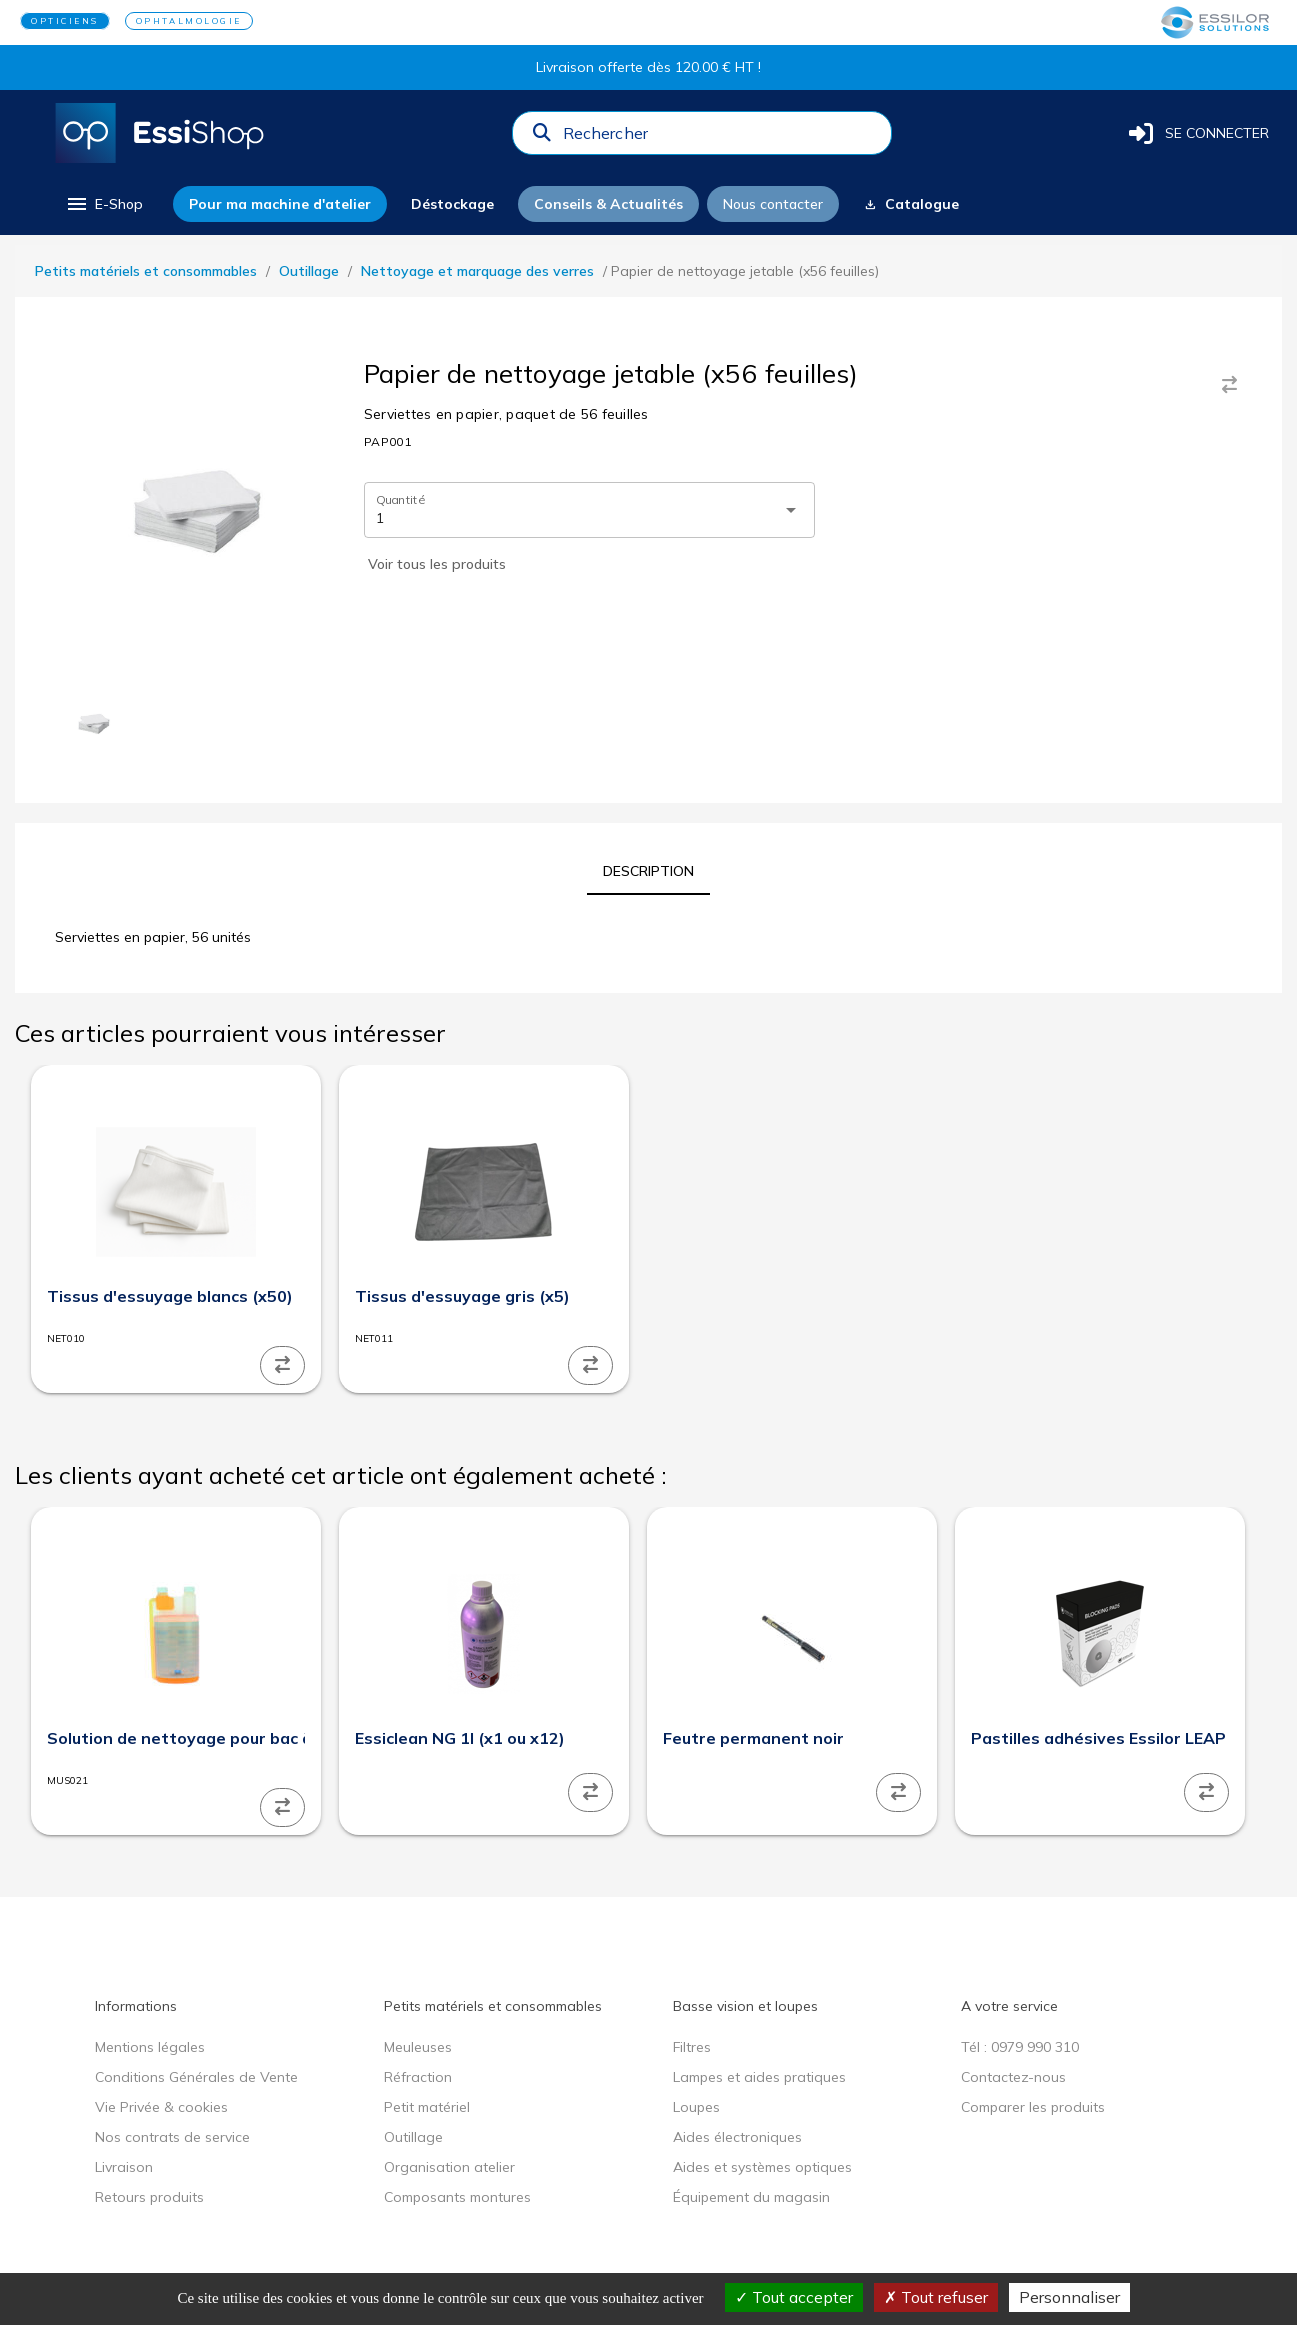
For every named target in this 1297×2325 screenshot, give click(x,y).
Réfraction (418, 2077)
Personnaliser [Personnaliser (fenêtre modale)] (1069, 2297)
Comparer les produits (1033, 2107)
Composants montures (457, 2197)
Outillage (309, 271)
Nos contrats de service (172, 2137)
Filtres (692, 2047)
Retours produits (149, 2197)
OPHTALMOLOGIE (189, 21)
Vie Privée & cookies (161, 2107)
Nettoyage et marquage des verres (477, 271)
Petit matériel (427, 2107)
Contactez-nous (1013, 2077)
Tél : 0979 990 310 (1020, 2047)
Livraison (124, 2167)
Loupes (696, 2107)
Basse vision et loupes (745, 2006)
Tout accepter (794, 2297)
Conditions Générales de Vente (196, 2077)
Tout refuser (936, 2297)
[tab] (648, 871)
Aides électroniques (737, 2137)
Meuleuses (418, 2047)
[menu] (103, 204)
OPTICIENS (65, 21)
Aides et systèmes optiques (762, 2167)
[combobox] (721, 138)
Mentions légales (150, 2047)
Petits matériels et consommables (146, 271)
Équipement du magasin (751, 2197)
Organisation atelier (449, 2167)
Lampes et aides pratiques (759, 2077)
